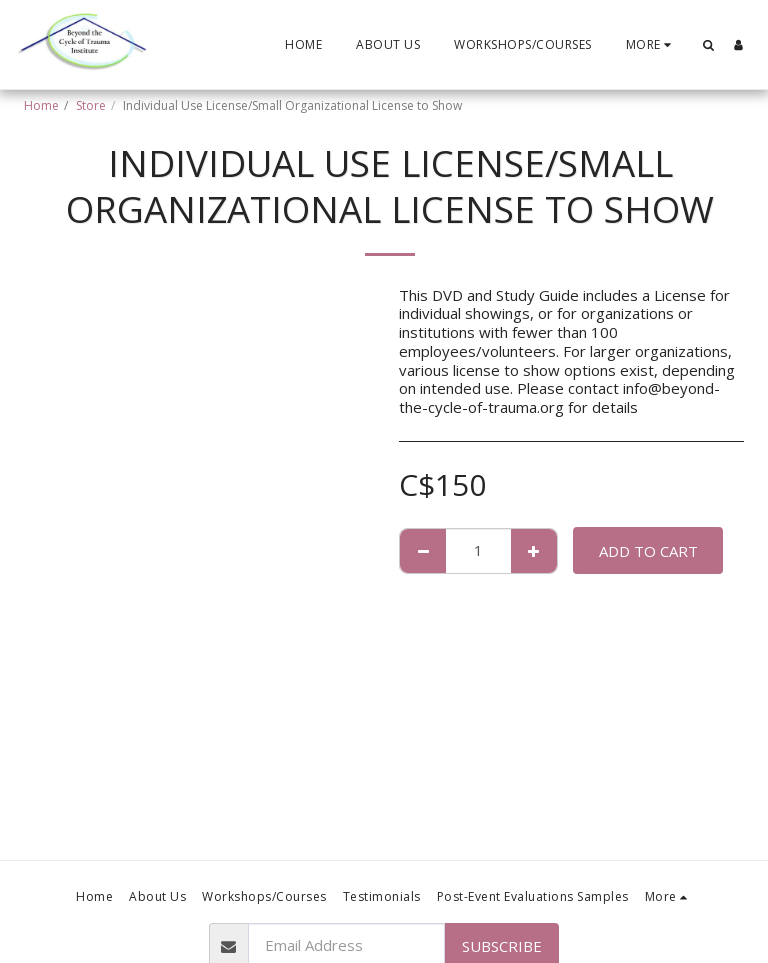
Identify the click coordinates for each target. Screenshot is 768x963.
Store (91, 105)
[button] (708, 44)
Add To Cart (648, 551)
